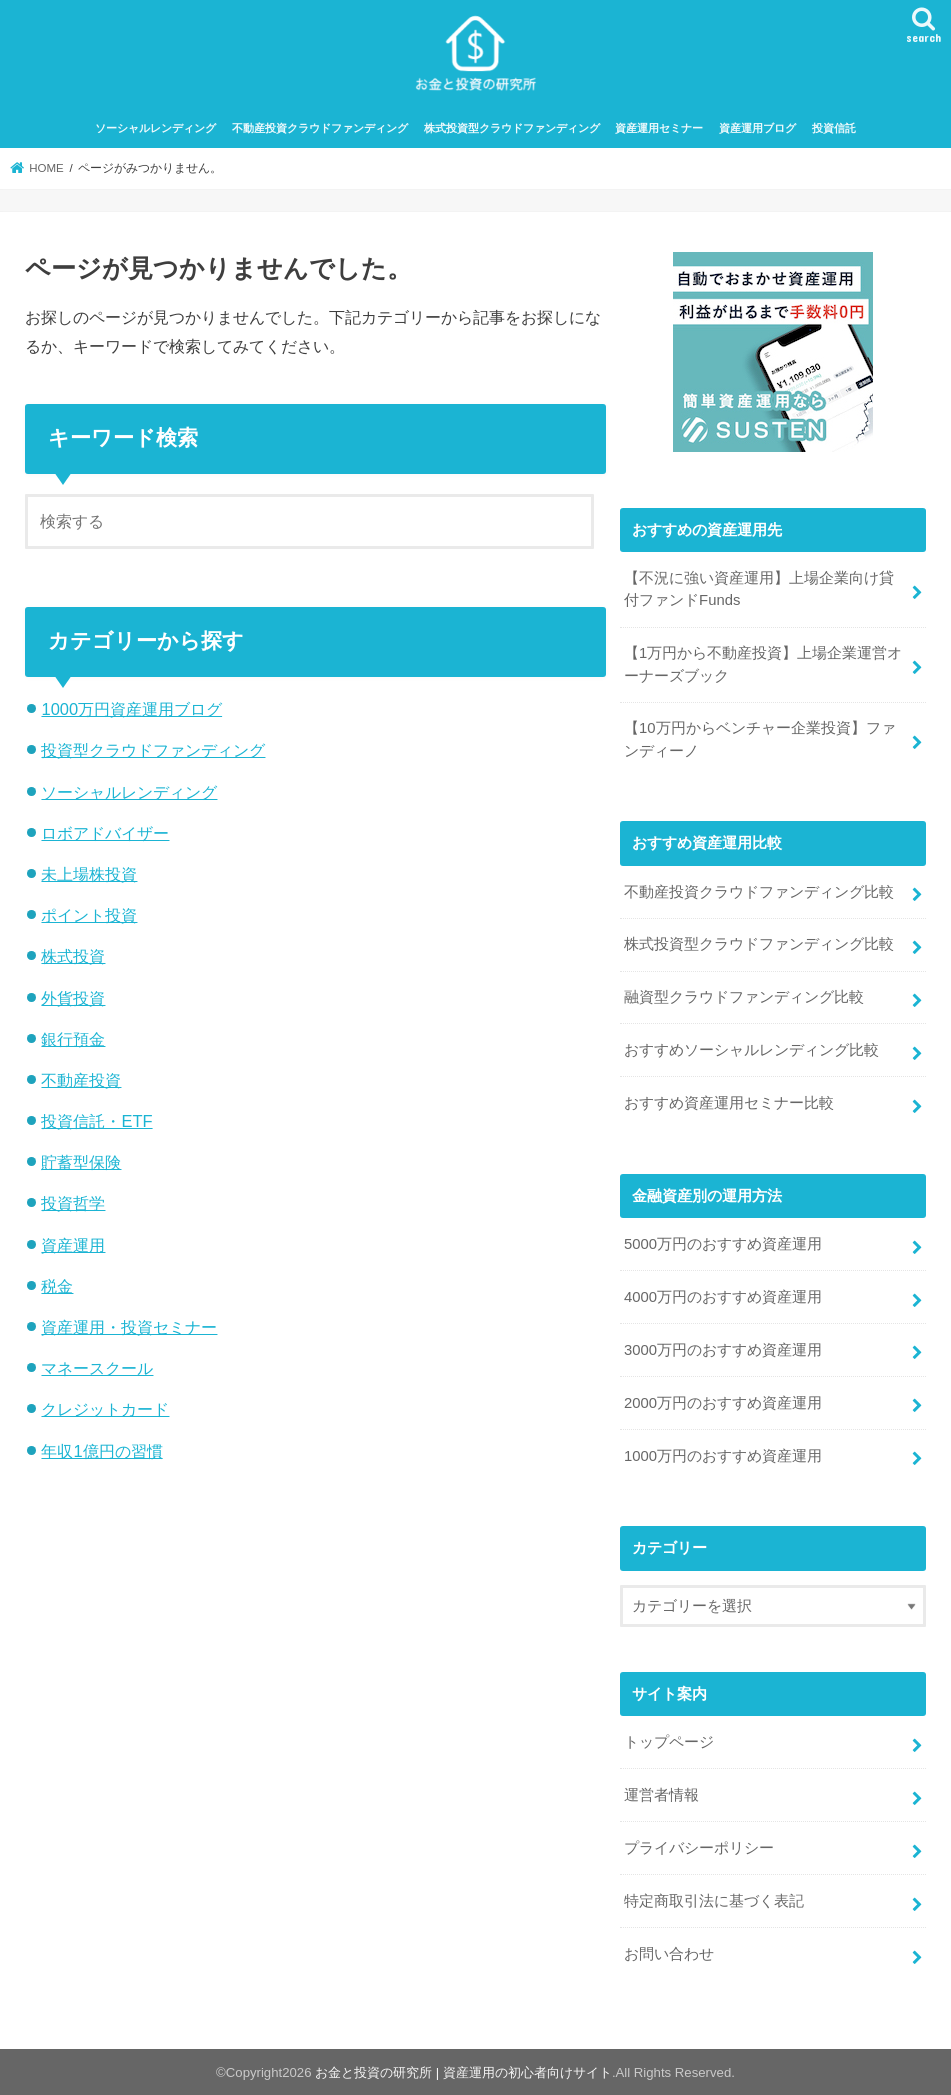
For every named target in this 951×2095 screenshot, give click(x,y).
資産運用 (73, 1245)
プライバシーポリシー (699, 1848)
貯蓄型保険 (81, 1162)
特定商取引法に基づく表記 (714, 1901)
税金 (57, 1286)
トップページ (669, 1742)
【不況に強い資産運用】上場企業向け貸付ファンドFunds (759, 589)
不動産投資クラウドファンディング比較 (759, 892)
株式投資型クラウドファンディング (512, 128)
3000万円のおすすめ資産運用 (723, 1350)
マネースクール (97, 1368)
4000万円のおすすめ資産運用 (723, 1297)
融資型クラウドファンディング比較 (744, 997)
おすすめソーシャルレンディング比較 (751, 1050)
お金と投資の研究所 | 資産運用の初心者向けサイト (463, 2072)
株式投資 (73, 956)
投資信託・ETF (96, 1121)
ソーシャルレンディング (155, 128)
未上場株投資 (89, 874)
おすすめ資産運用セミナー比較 (729, 1103)
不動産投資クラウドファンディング (320, 128)
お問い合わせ (669, 1954)
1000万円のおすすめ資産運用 (723, 1456)
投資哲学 (73, 1203)
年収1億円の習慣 (101, 1451)
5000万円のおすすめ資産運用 (723, 1244)
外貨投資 (73, 998)
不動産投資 (81, 1080)
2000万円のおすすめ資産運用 (723, 1403)
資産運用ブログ (757, 128)
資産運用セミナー (659, 128)
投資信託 (834, 128)
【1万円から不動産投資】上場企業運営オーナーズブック (763, 664)
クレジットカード (105, 1409)
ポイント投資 (89, 915)
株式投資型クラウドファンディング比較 (759, 944)
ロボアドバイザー (105, 833)
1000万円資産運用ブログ (131, 709)
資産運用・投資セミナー (129, 1327)
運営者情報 (661, 1795)
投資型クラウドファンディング (153, 750)
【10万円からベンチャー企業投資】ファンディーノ (760, 739)
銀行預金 (73, 1039)
